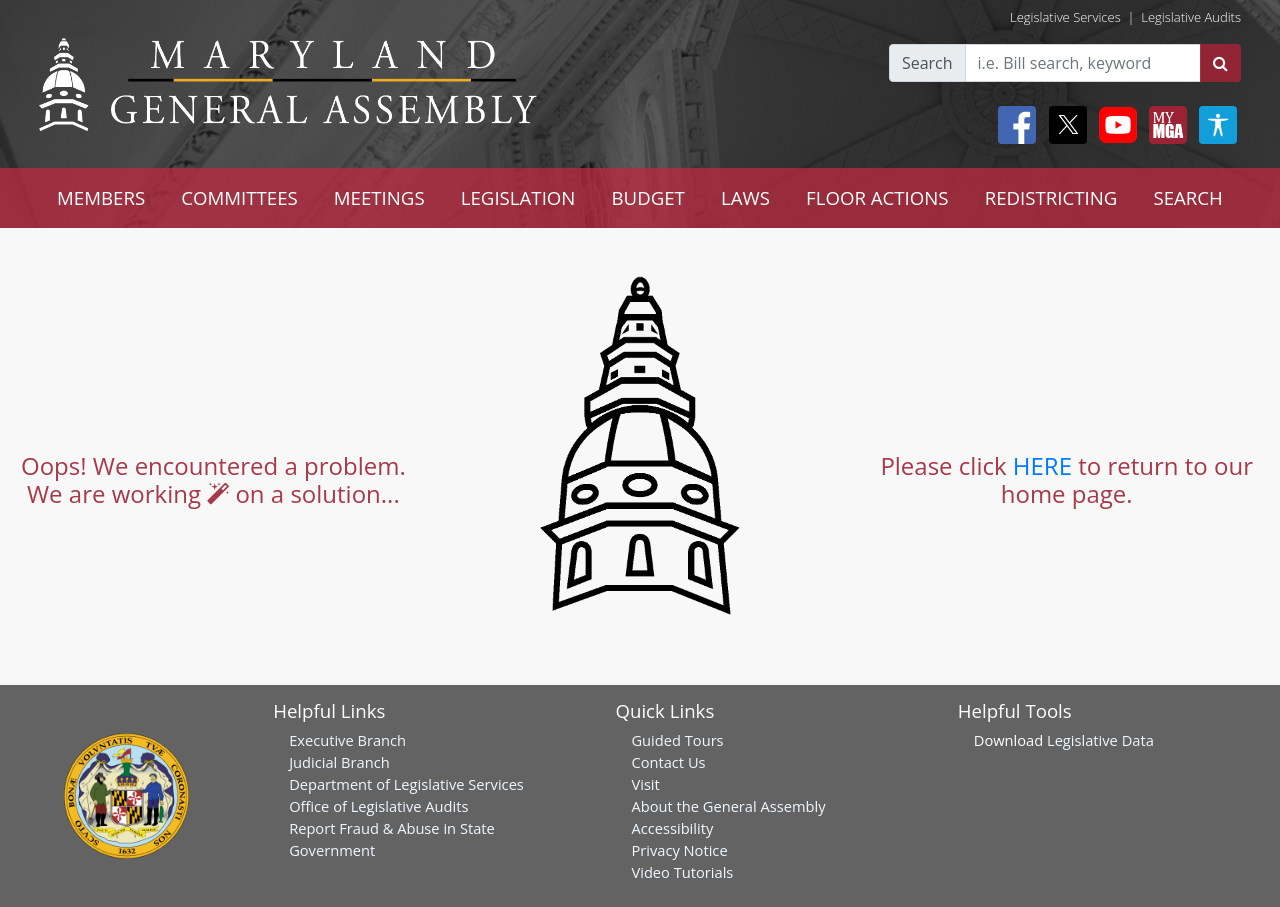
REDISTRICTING (1051, 197)
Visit (645, 784)
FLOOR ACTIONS (877, 197)
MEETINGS (379, 197)
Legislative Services (1065, 17)
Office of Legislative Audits (378, 806)
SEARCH (1187, 197)
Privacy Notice (679, 850)
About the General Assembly (728, 806)
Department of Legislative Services (406, 784)
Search (927, 63)
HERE (1042, 465)
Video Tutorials (682, 872)
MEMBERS (101, 197)
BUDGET (647, 197)
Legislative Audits (1191, 17)
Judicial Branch (339, 762)
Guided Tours (677, 740)
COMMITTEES (239, 197)
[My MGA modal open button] (1164, 125)
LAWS (745, 197)
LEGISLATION (518, 197)
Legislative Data (1100, 740)
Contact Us (668, 762)
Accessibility (672, 828)
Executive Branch (347, 740)
